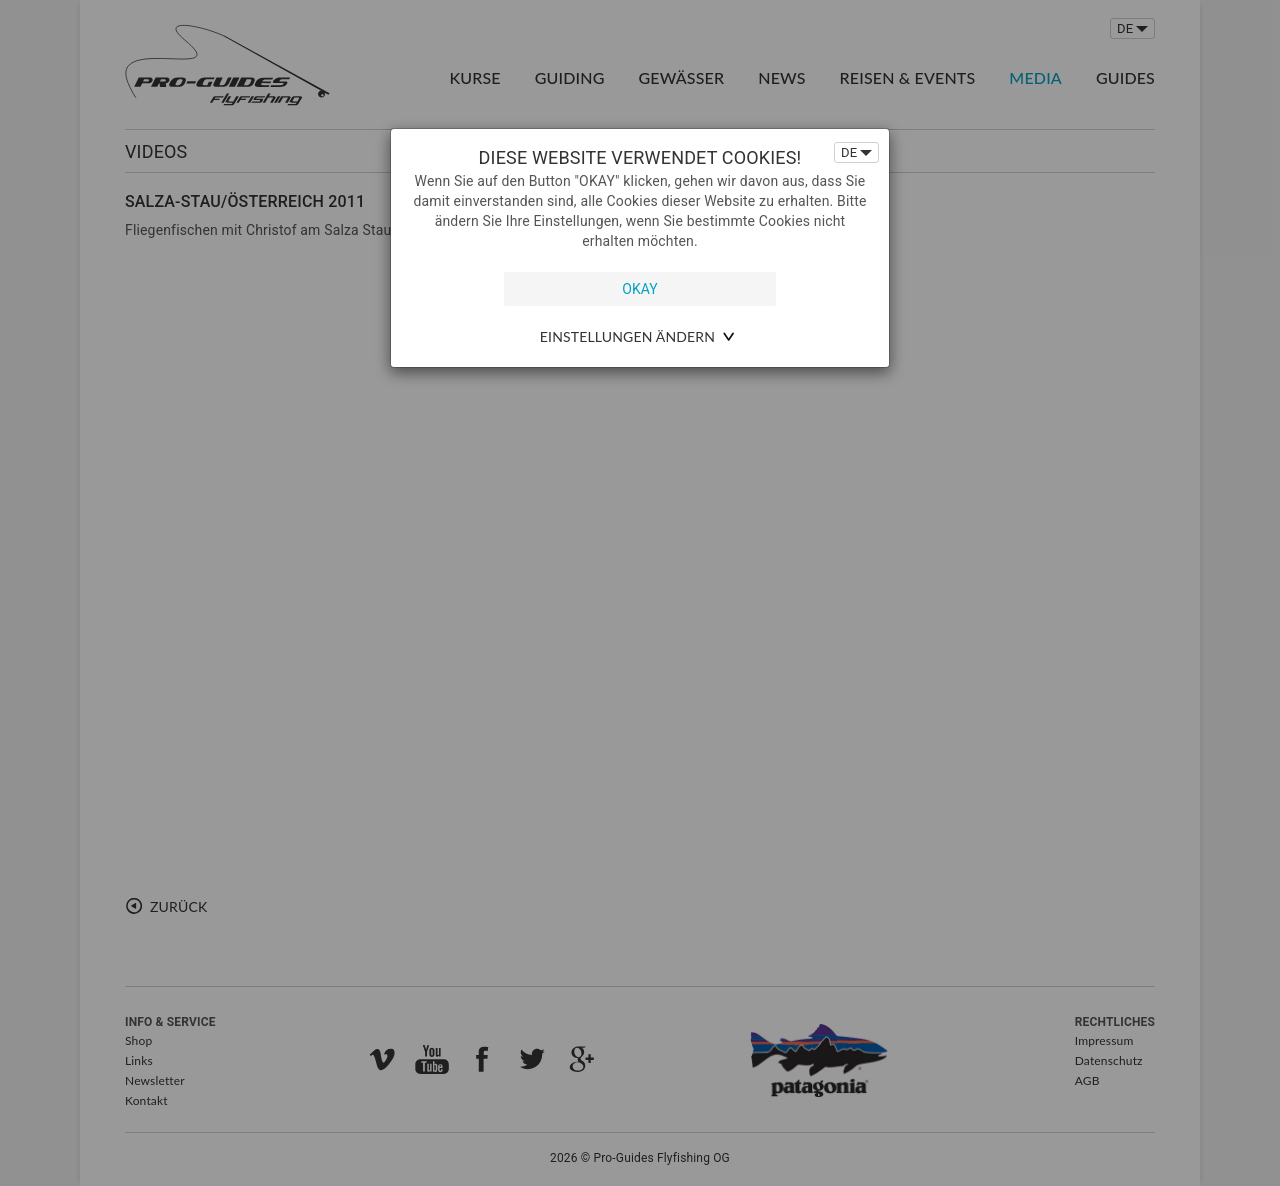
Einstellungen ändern (627, 336)
